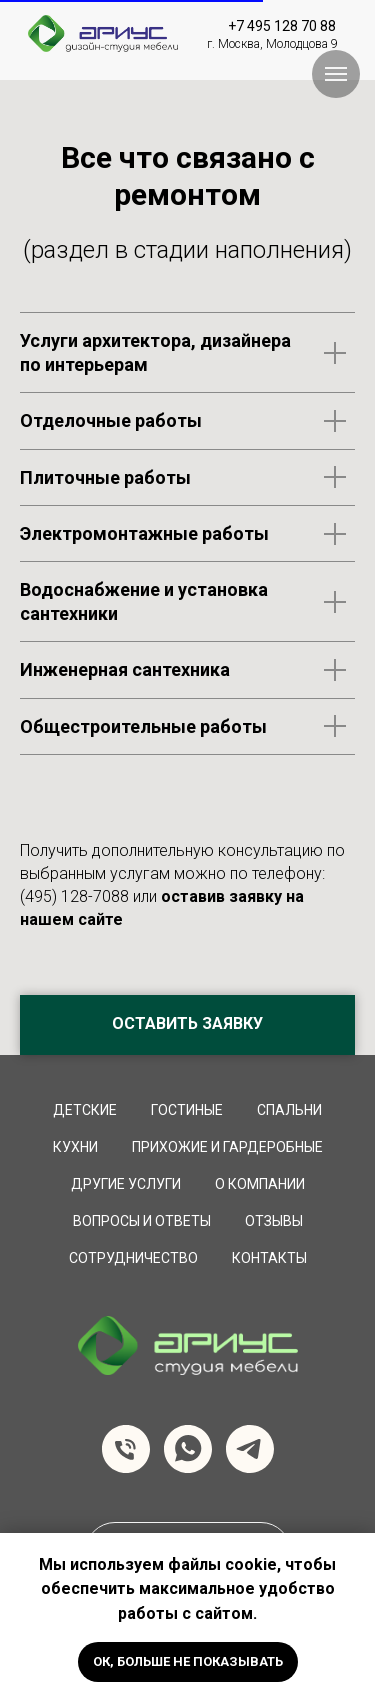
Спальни (289, 1110)
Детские (85, 1110)
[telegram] (250, 1449)
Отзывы (274, 1221)
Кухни (75, 1147)
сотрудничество (133, 1258)
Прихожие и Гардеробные (227, 1147)
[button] (187, 1025)
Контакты (269, 1258)
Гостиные (187, 1110)
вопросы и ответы (142, 1221)
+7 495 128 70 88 (282, 26)
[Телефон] (126, 1449)
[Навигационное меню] (336, 74)
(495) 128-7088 (74, 896)
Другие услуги (126, 1184)
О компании (260, 1184)
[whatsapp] (188, 1449)
